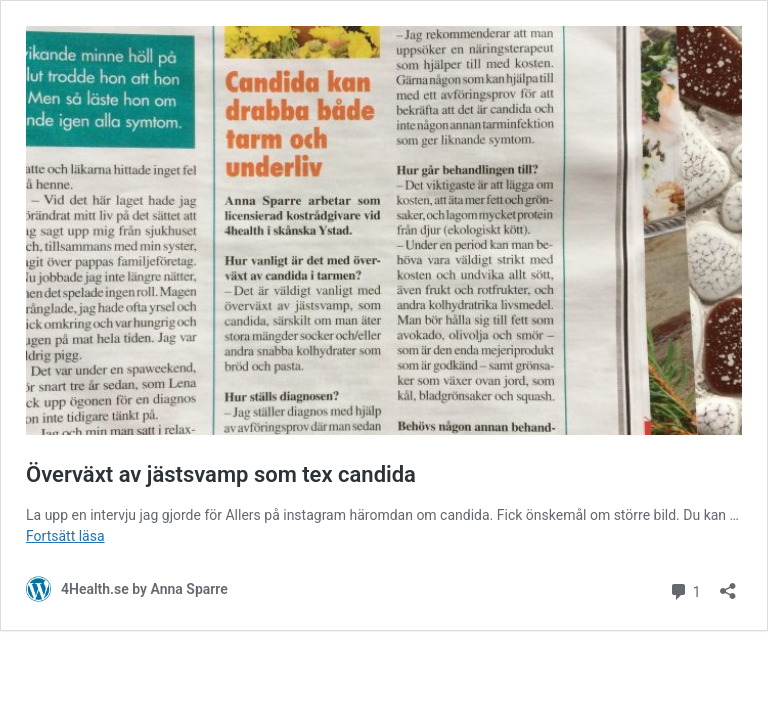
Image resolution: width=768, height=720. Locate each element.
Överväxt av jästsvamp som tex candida (221, 474)
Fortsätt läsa (65, 536)
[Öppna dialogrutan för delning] (728, 584)
